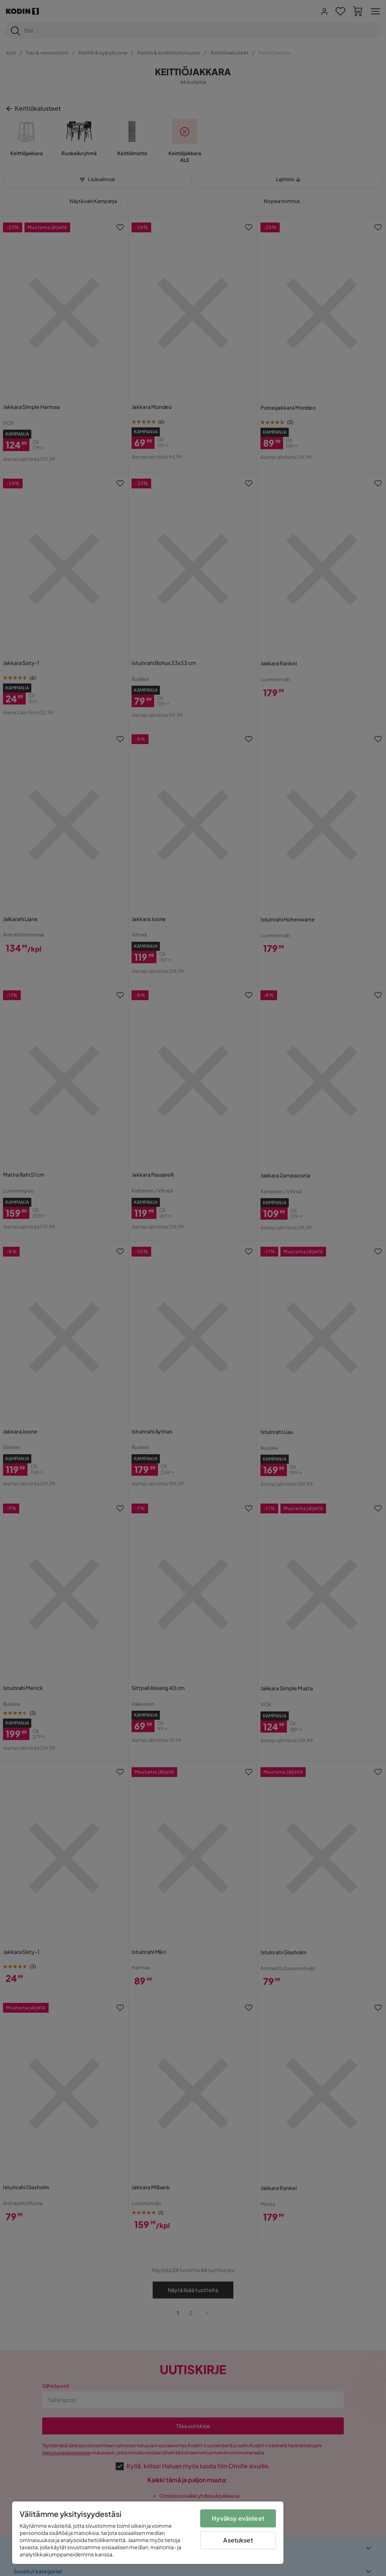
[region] (147, 2532)
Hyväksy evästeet (238, 2518)
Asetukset (238, 2540)
